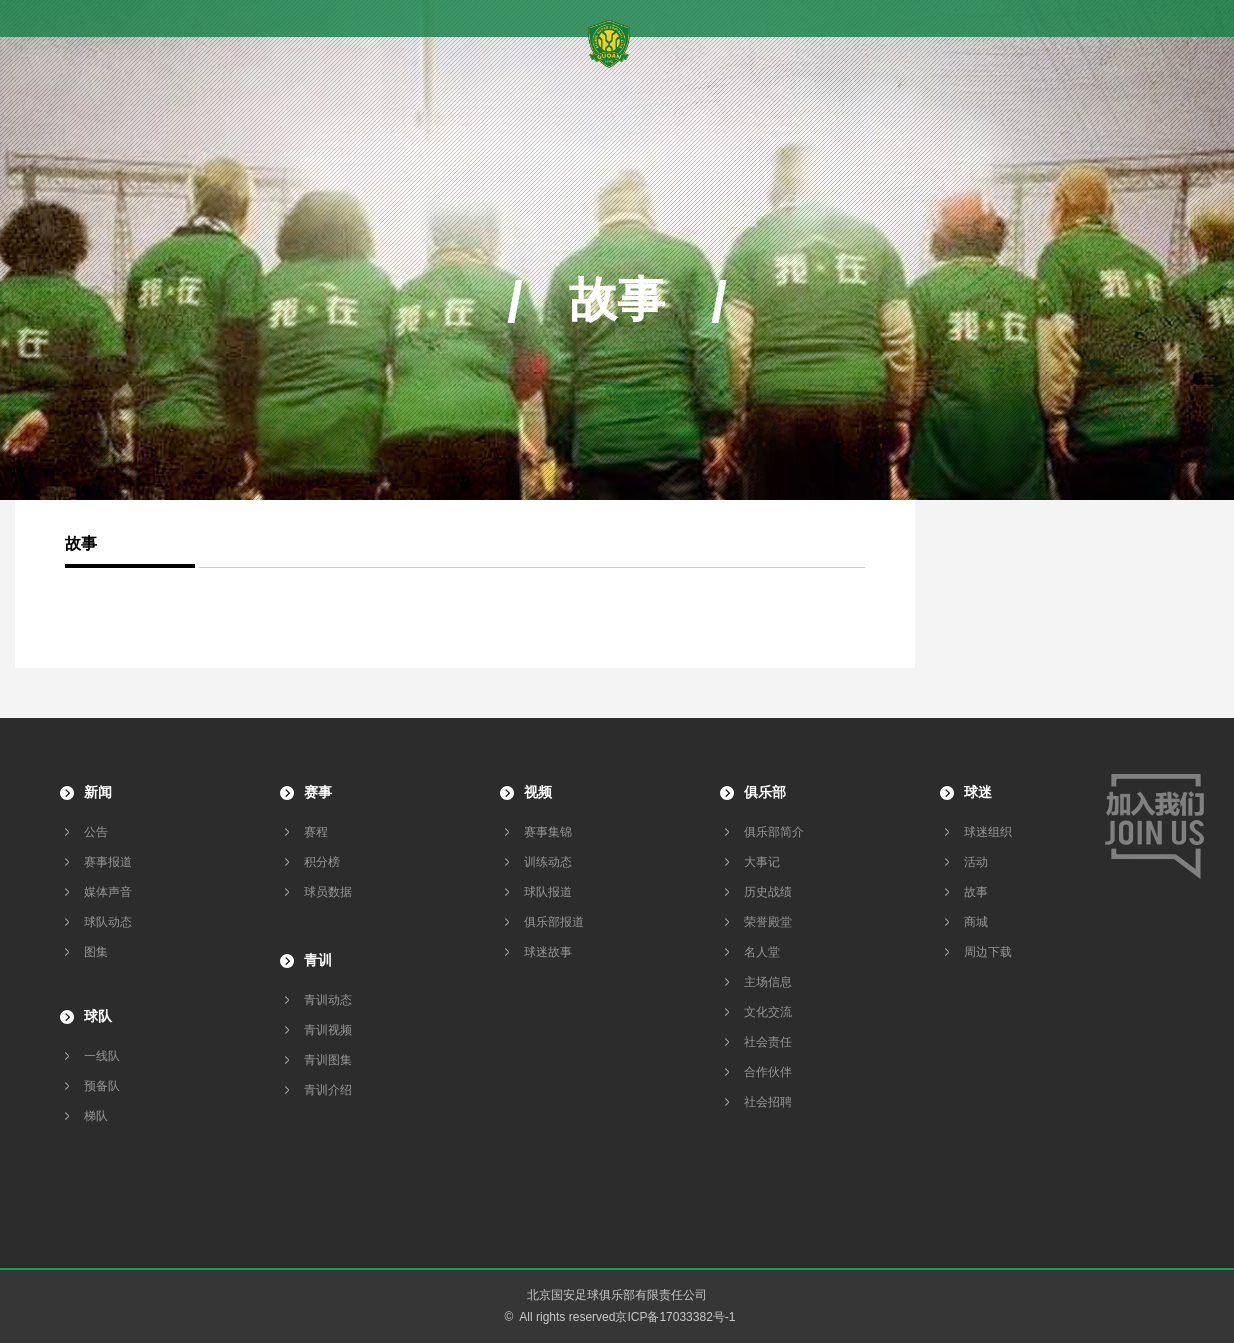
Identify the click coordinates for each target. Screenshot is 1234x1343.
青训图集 (328, 1060)
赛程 (316, 832)
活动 (976, 862)
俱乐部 (765, 792)
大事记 (762, 862)
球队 (98, 1016)
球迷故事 (548, 952)
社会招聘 (768, 1102)
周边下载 (988, 952)
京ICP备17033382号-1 (675, 1317)
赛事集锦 (548, 832)
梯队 (96, 1116)
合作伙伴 (768, 1072)
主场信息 (768, 982)
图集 (96, 952)
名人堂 (762, 952)
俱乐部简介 (774, 832)
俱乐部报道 (554, 922)
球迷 (978, 792)
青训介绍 (328, 1090)
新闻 (98, 792)
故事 (976, 892)
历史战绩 (768, 892)
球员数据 (328, 892)
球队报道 (548, 892)
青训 (318, 960)
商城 (976, 922)
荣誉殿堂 (768, 922)
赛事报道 (108, 862)
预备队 (102, 1086)
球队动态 (108, 922)
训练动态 (548, 862)
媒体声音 (108, 892)
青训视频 (328, 1030)
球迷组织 (988, 832)
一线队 (102, 1056)
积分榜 (322, 862)
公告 (96, 832)
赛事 (318, 792)
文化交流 (768, 1012)
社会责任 (768, 1042)
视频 (538, 792)
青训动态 (328, 1000)
